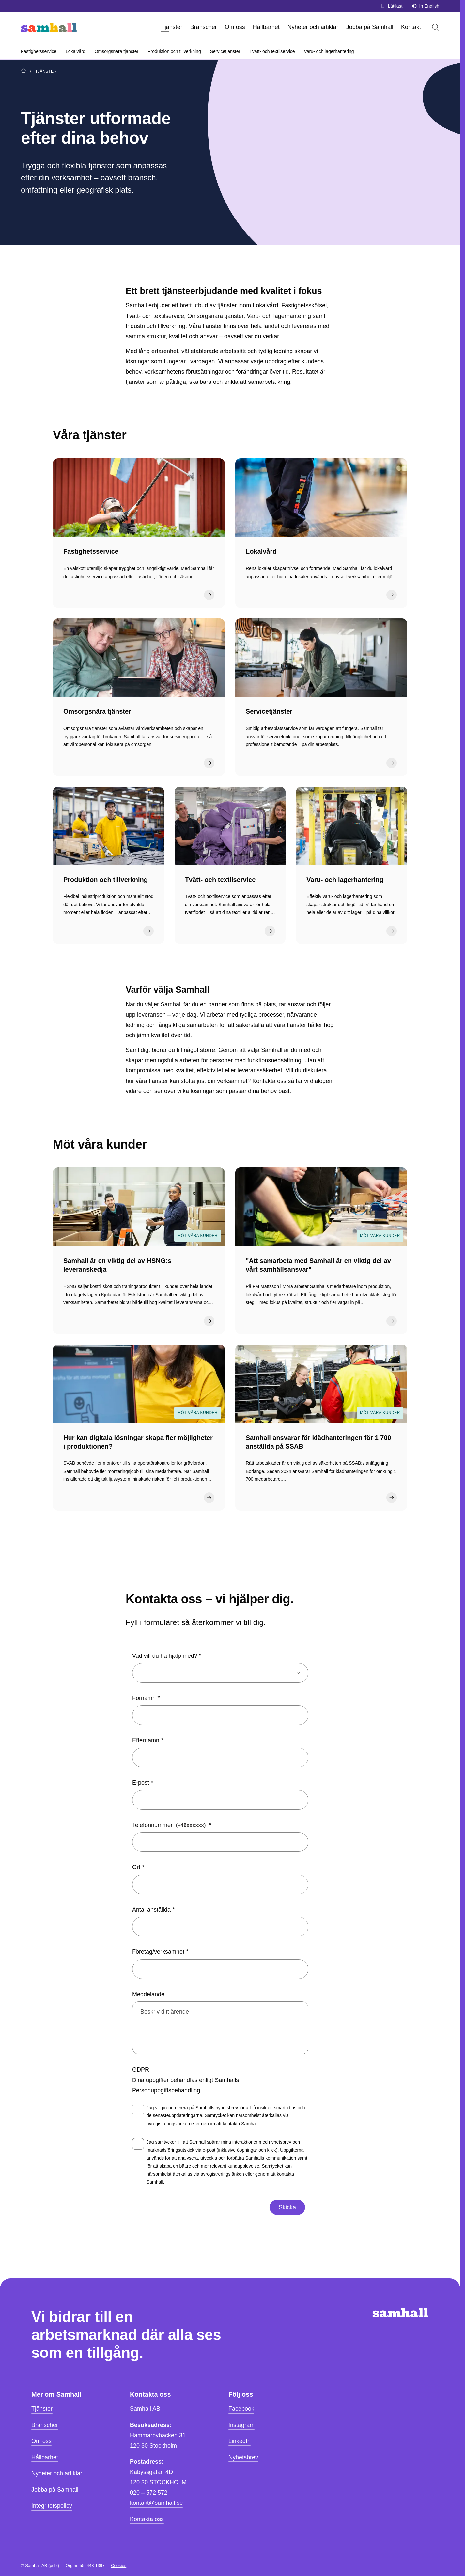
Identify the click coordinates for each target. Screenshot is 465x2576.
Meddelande (148, 1994)
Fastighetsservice (38, 51)
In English (425, 5)
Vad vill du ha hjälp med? (164, 1656)
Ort (136, 1867)
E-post (140, 1782)
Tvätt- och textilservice (272, 51)
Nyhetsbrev (243, 2457)
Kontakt (411, 27)
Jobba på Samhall (369, 27)
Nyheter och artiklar (312, 27)
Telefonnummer (169, 1825)
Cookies (118, 2565)
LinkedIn (239, 2441)
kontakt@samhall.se (156, 2503)
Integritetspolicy (51, 2506)
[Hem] (49, 27)
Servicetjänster (225, 51)
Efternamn (145, 1740)
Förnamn (144, 1698)
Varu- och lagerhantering (329, 51)
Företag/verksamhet (158, 1951)
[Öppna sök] (435, 27)
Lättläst (391, 5)
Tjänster (171, 27)
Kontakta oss (147, 2519)
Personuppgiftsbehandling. (167, 2090)
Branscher (203, 27)
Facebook (241, 2408)
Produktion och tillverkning (174, 51)
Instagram (241, 2425)
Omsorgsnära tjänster (117, 51)
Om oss (235, 27)
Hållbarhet (266, 27)
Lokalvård (75, 51)
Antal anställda (151, 1909)
